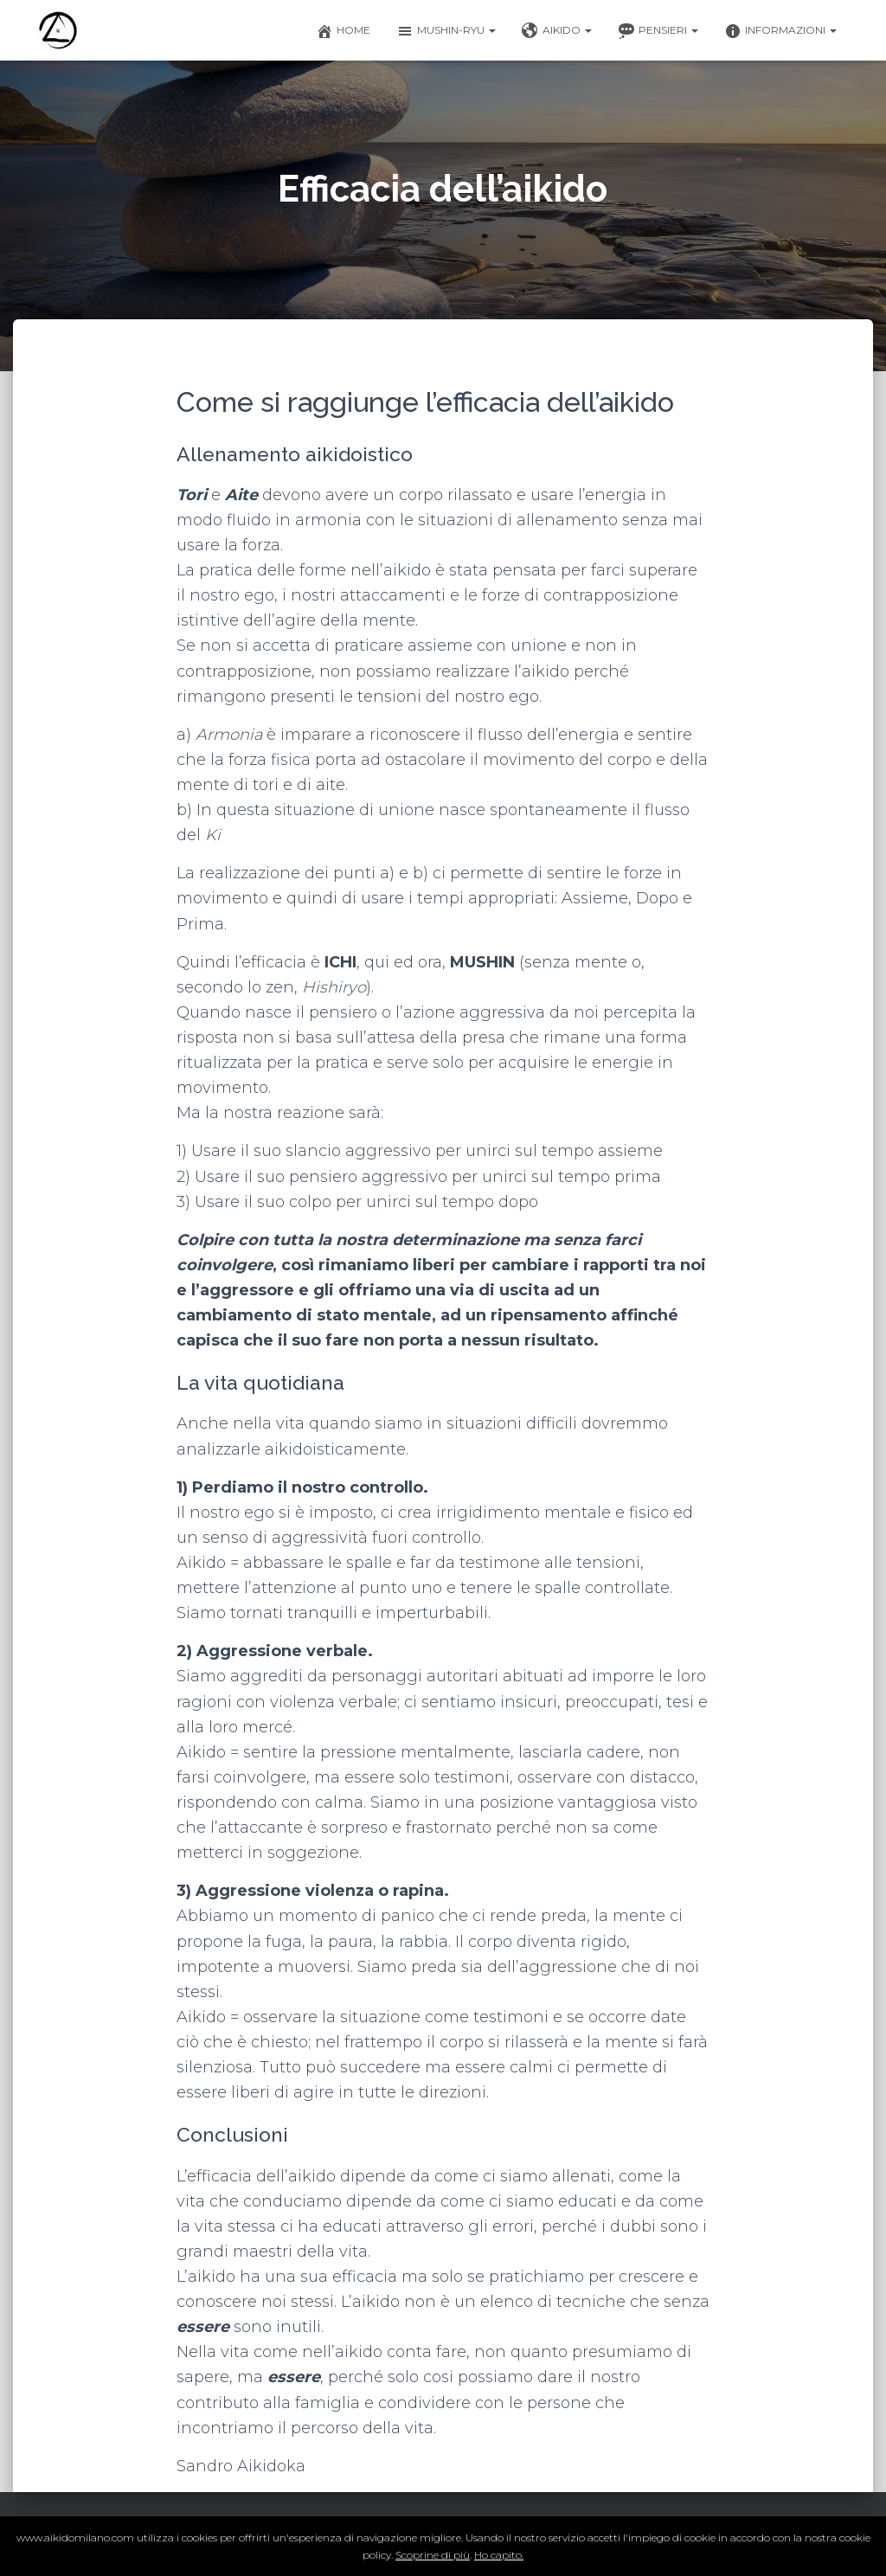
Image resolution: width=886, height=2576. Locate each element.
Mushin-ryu (446, 31)
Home (343, 31)
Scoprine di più (432, 2554)
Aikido (557, 31)
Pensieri (658, 31)
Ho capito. (498, 2554)
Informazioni (780, 31)
